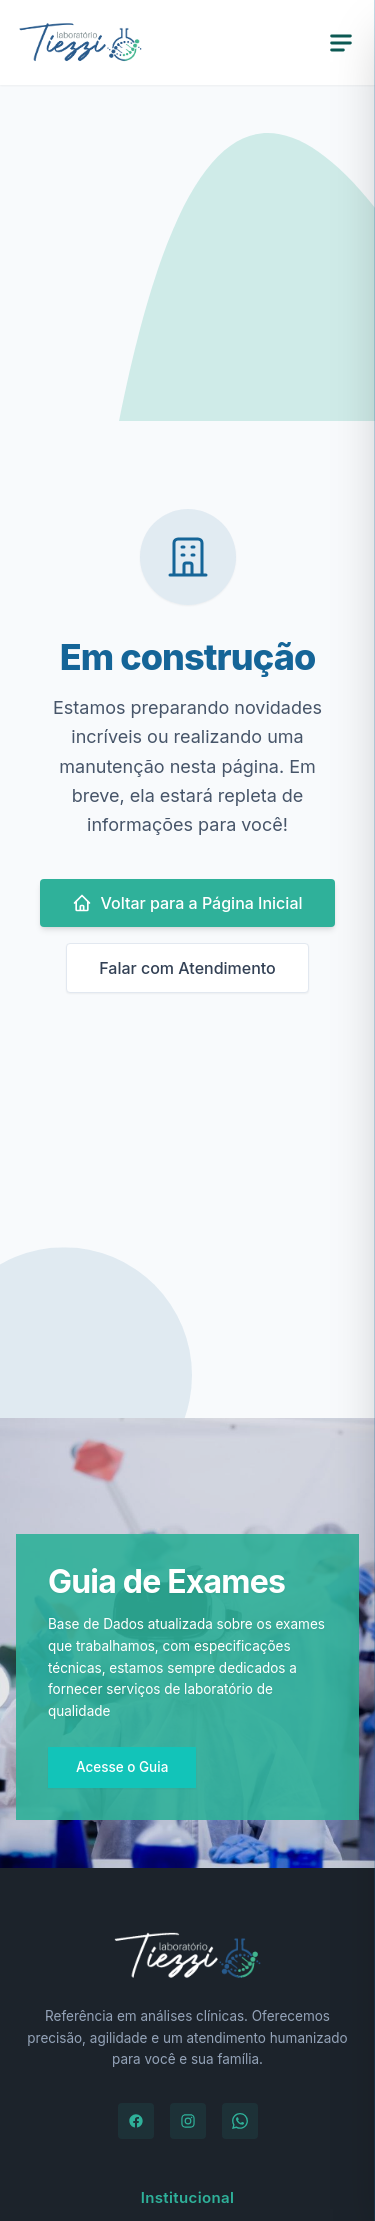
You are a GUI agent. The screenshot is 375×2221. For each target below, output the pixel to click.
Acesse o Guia (122, 1767)
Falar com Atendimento (187, 968)
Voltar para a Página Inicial (187, 903)
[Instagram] (188, 2121)
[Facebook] (136, 2121)
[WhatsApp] (240, 2121)
